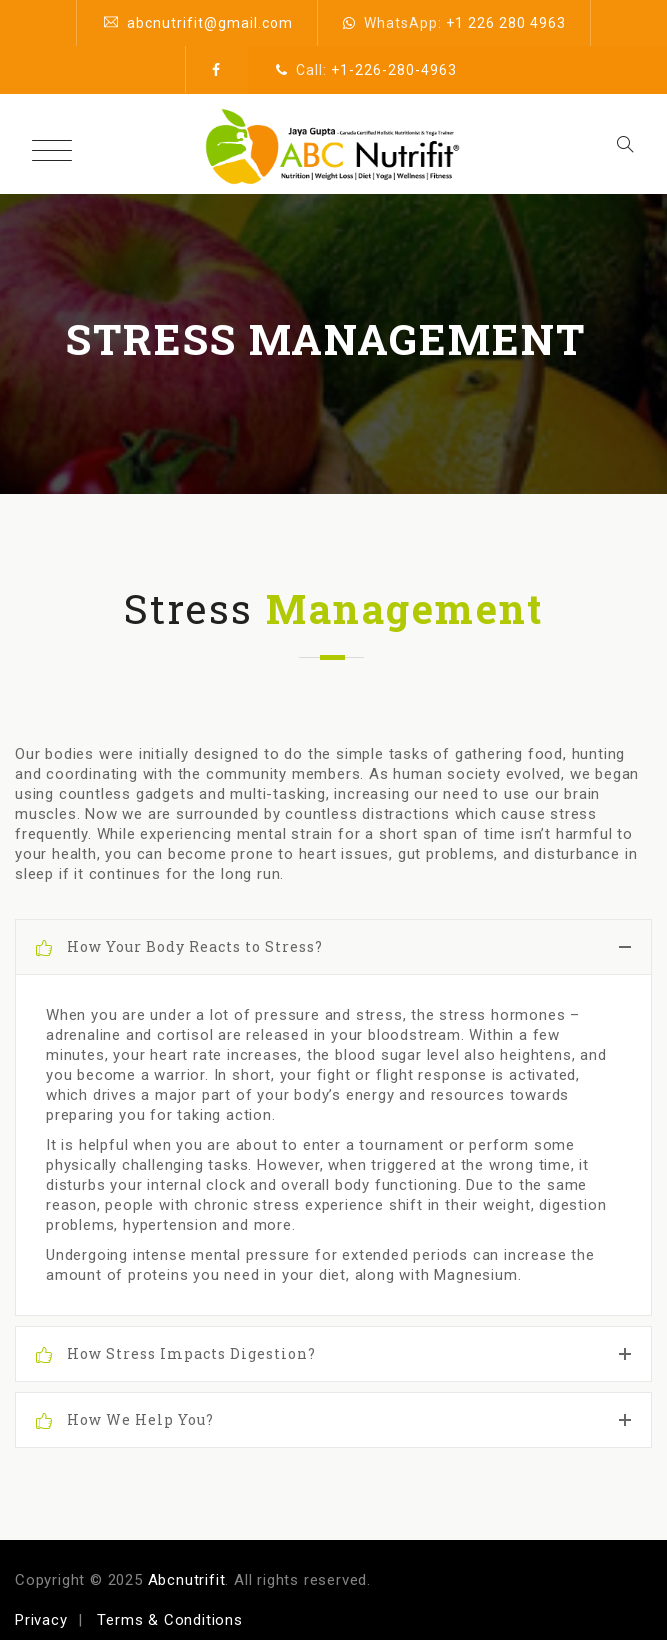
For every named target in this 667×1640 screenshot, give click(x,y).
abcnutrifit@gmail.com (210, 23)
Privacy (41, 1620)
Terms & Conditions (169, 1620)
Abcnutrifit (187, 1580)
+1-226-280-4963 (394, 70)
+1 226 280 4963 (506, 23)
